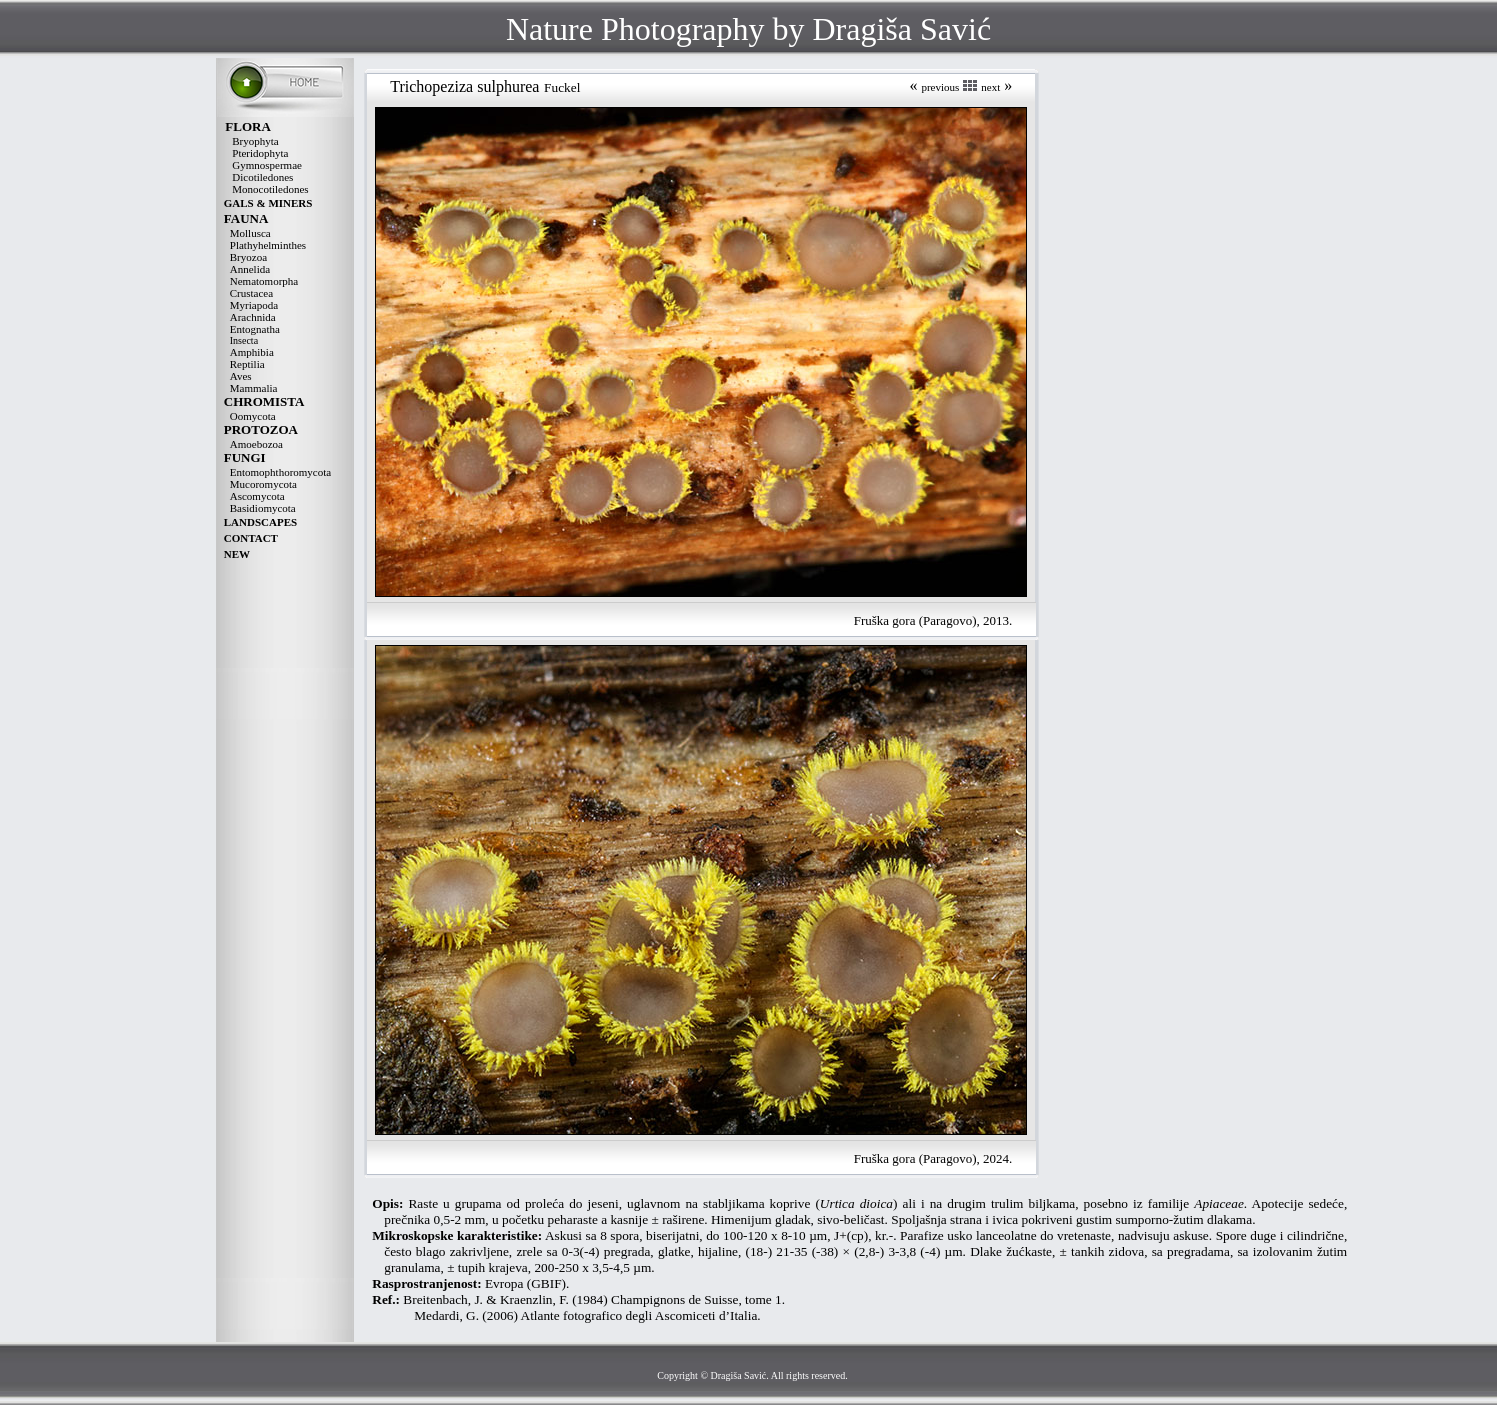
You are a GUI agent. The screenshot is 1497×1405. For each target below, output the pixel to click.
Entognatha (255, 329)
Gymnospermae (267, 165)
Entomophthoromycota (280, 472)
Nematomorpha (264, 281)
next (990, 87)
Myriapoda (254, 305)
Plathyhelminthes (268, 245)
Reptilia (247, 364)
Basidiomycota (263, 508)
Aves (241, 376)
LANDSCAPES (260, 522)
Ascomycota (257, 496)
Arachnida (253, 317)
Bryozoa (248, 257)
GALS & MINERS (268, 203)
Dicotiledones (262, 177)
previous (940, 87)
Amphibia (252, 352)
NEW (237, 554)
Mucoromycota (263, 484)
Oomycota (253, 416)
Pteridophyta (260, 153)
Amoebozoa (256, 444)
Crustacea (251, 293)
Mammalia (254, 388)
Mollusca (250, 233)
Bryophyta (255, 141)
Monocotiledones (270, 189)
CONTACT (251, 538)
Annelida (250, 269)
